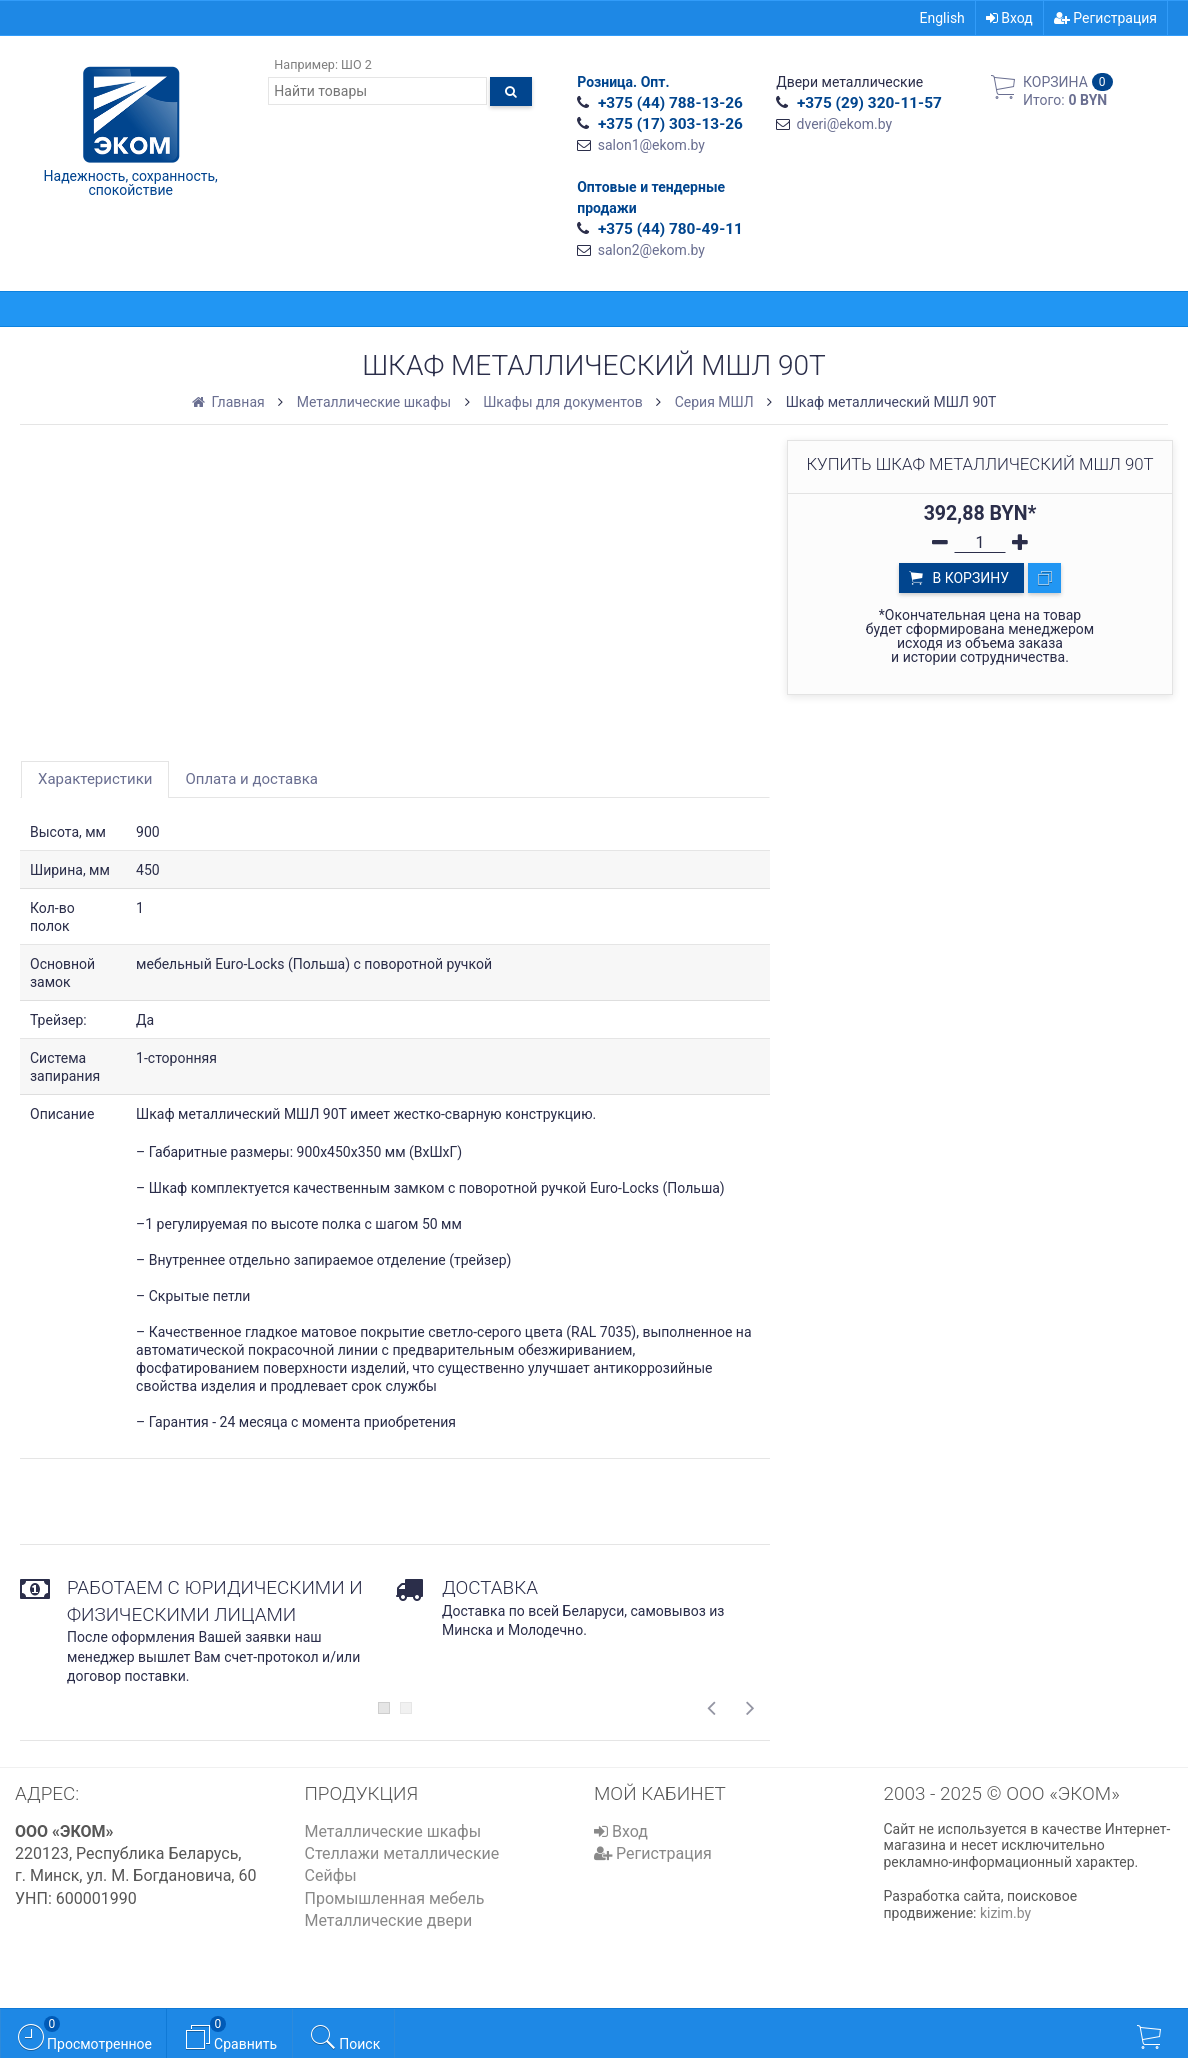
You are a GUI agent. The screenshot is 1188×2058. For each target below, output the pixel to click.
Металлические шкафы (393, 1831)
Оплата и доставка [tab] (251, 779)
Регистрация (1105, 18)
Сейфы (331, 1875)
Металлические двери (389, 1920)
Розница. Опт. (623, 82)
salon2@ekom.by (651, 250)
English (942, 18)
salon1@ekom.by (651, 145)
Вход (1009, 18)
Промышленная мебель (395, 1898)
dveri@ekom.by (845, 124)
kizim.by (1005, 1913)
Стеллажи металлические (402, 1853)
